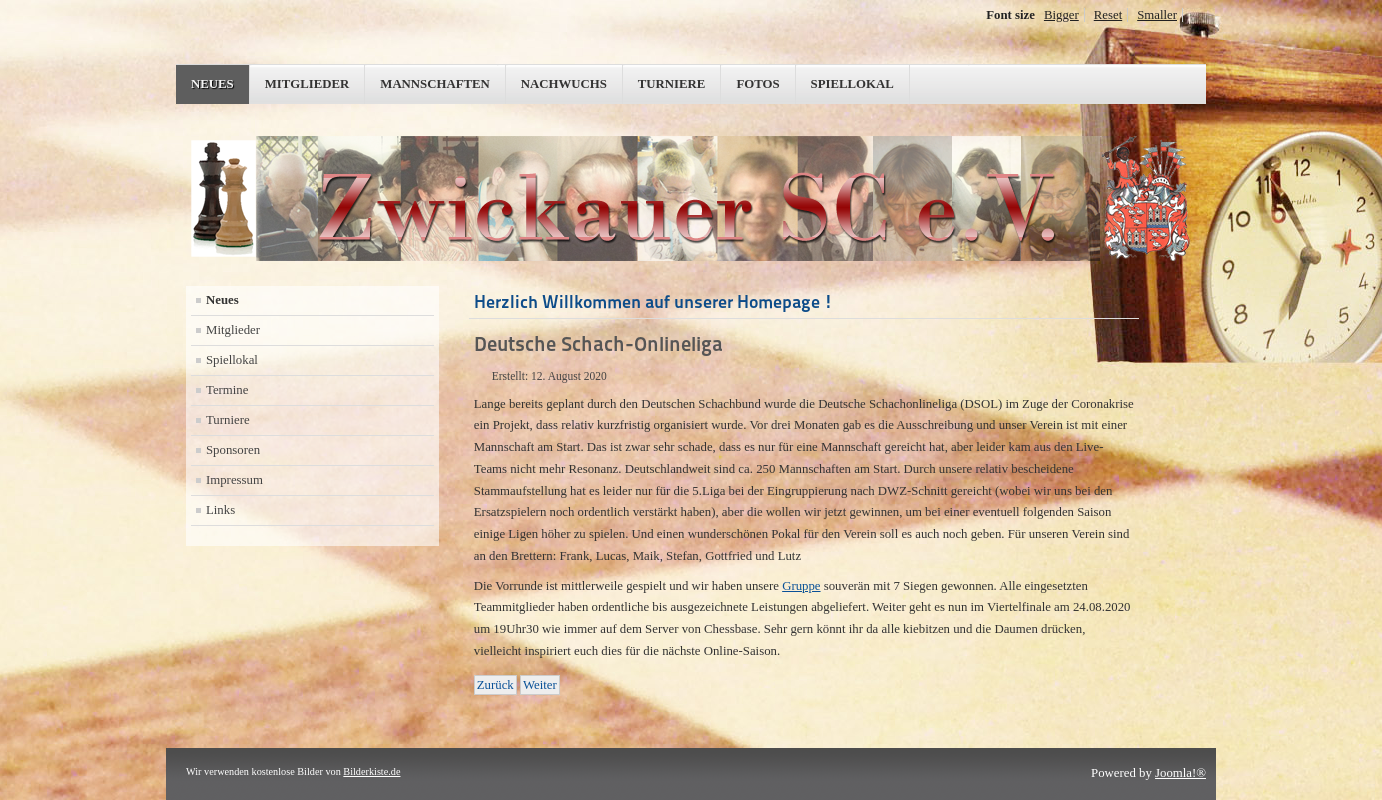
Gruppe (801, 586)
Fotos (757, 84)
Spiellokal (852, 84)
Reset (1108, 15)
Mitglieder (307, 84)
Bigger (1061, 15)
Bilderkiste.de (371, 771)
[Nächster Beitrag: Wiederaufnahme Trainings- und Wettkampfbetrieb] (540, 685)
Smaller (1157, 15)
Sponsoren (233, 450)
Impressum (234, 480)
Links (220, 510)
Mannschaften (435, 84)
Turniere (672, 84)
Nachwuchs (564, 84)
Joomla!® (1180, 773)
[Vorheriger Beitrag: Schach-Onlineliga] (495, 685)
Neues (212, 84)
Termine (227, 390)
